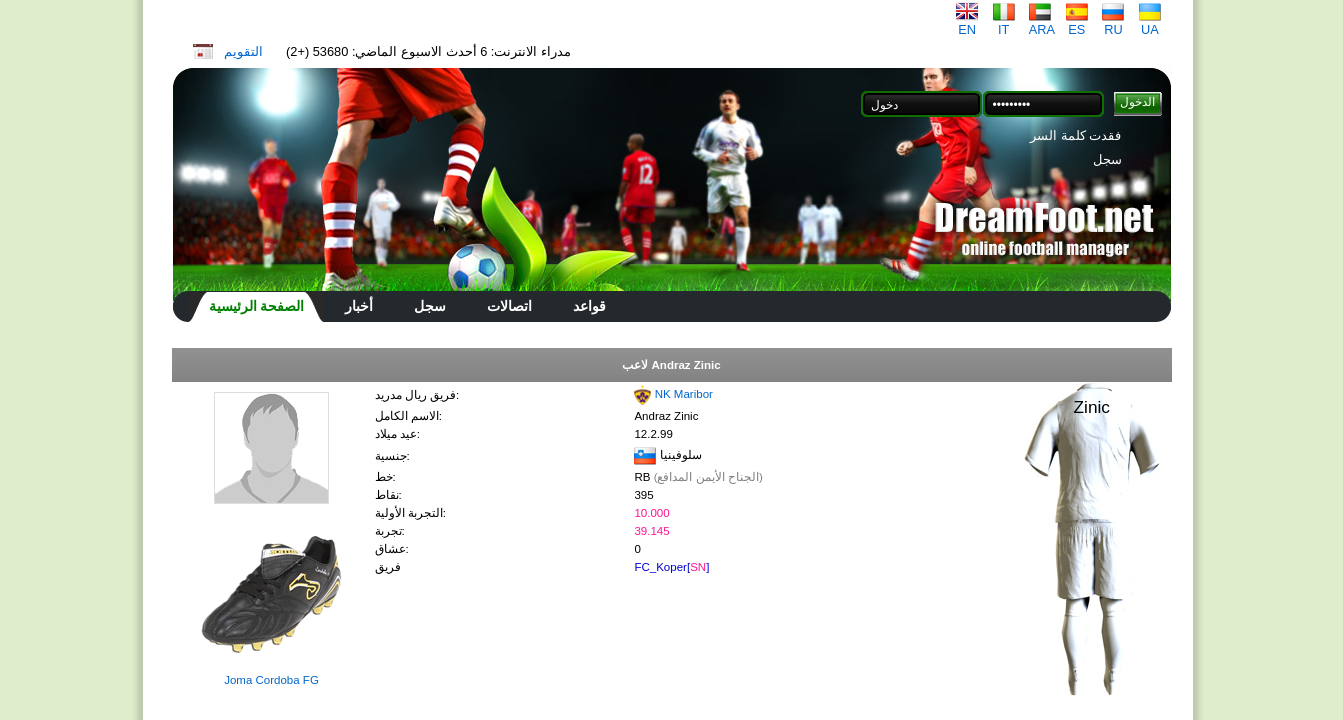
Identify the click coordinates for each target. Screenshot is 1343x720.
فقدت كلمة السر (1075, 135)
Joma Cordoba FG (271, 680)
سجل (1107, 159)
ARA (1042, 23)
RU (1113, 23)
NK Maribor (684, 394)
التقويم (243, 51)
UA (1150, 23)
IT (1004, 23)
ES (1077, 23)
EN (967, 23)
